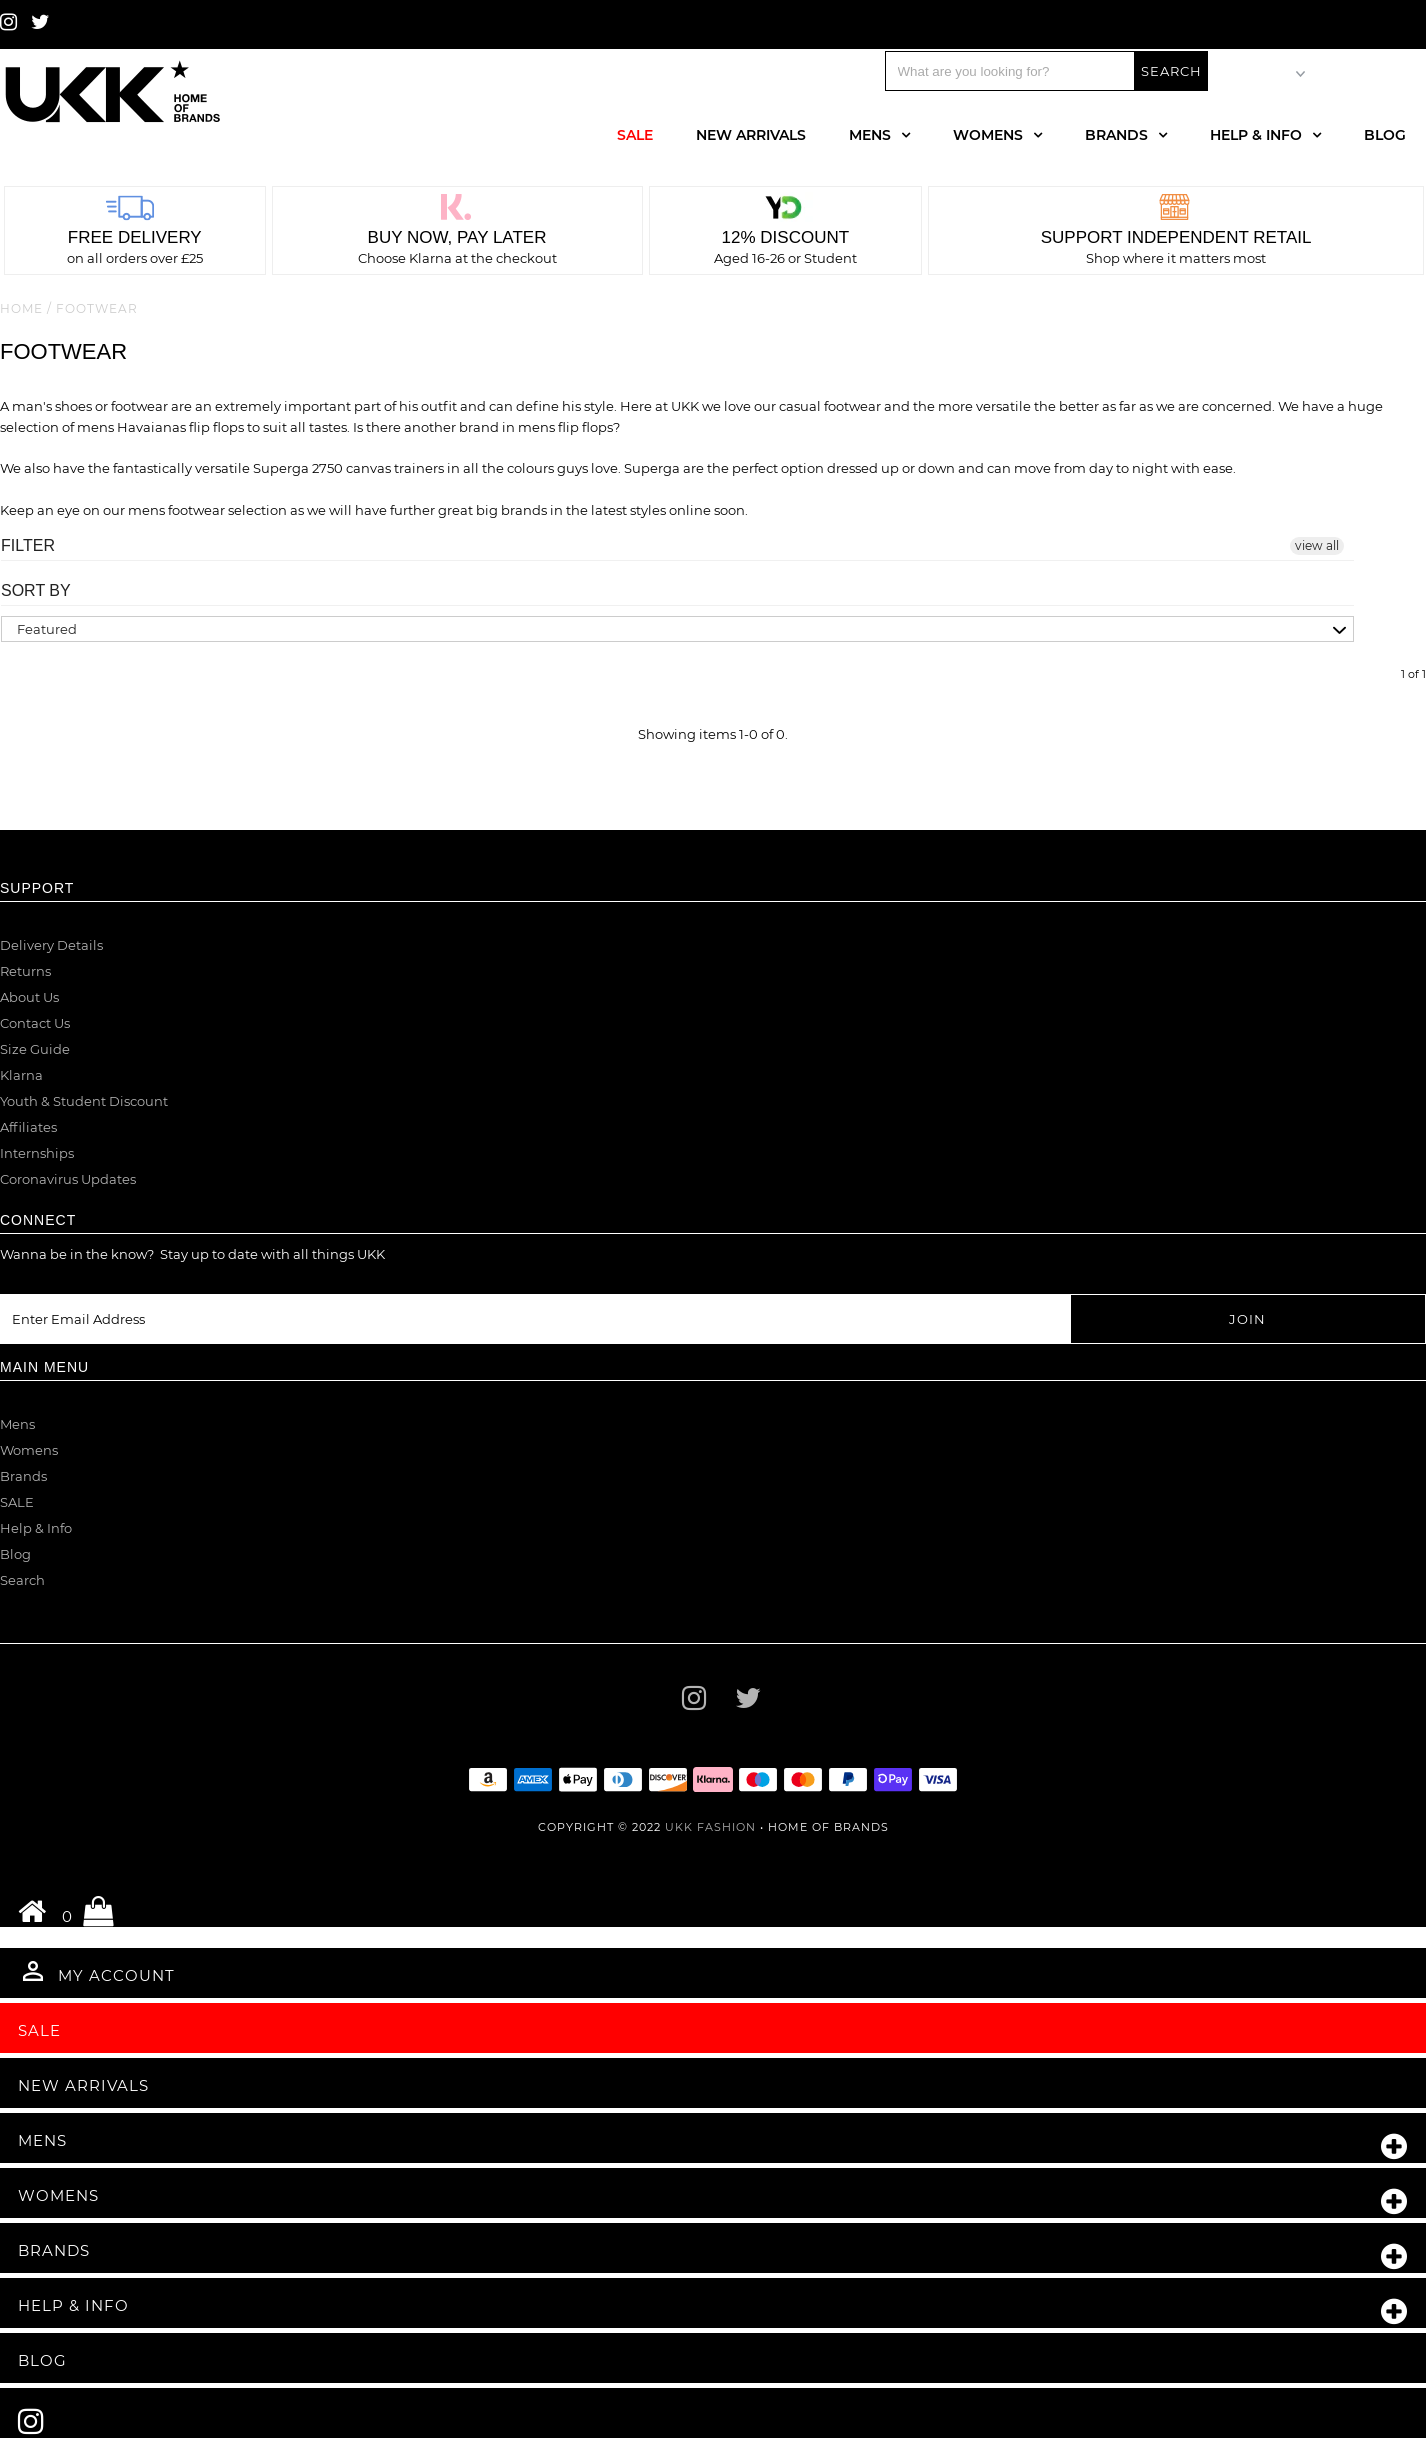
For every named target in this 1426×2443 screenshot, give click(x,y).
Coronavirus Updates (68, 1179)
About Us (29, 997)
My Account (96, 1971)
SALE (17, 1502)
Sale (635, 135)
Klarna (21, 1075)
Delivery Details (51, 945)
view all (1317, 545)
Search (22, 1580)
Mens (870, 135)
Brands (1116, 135)
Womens (988, 135)
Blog (1385, 135)
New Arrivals (751, 135)
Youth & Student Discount (84, 1101)
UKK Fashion (710, 1827)
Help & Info (1256, 135)
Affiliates (28, 1127)
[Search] (1010, 71)
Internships (37, 1153)
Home (21, 308)
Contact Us (35, 1023)
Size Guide (35, 1049)
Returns (25, 971)
